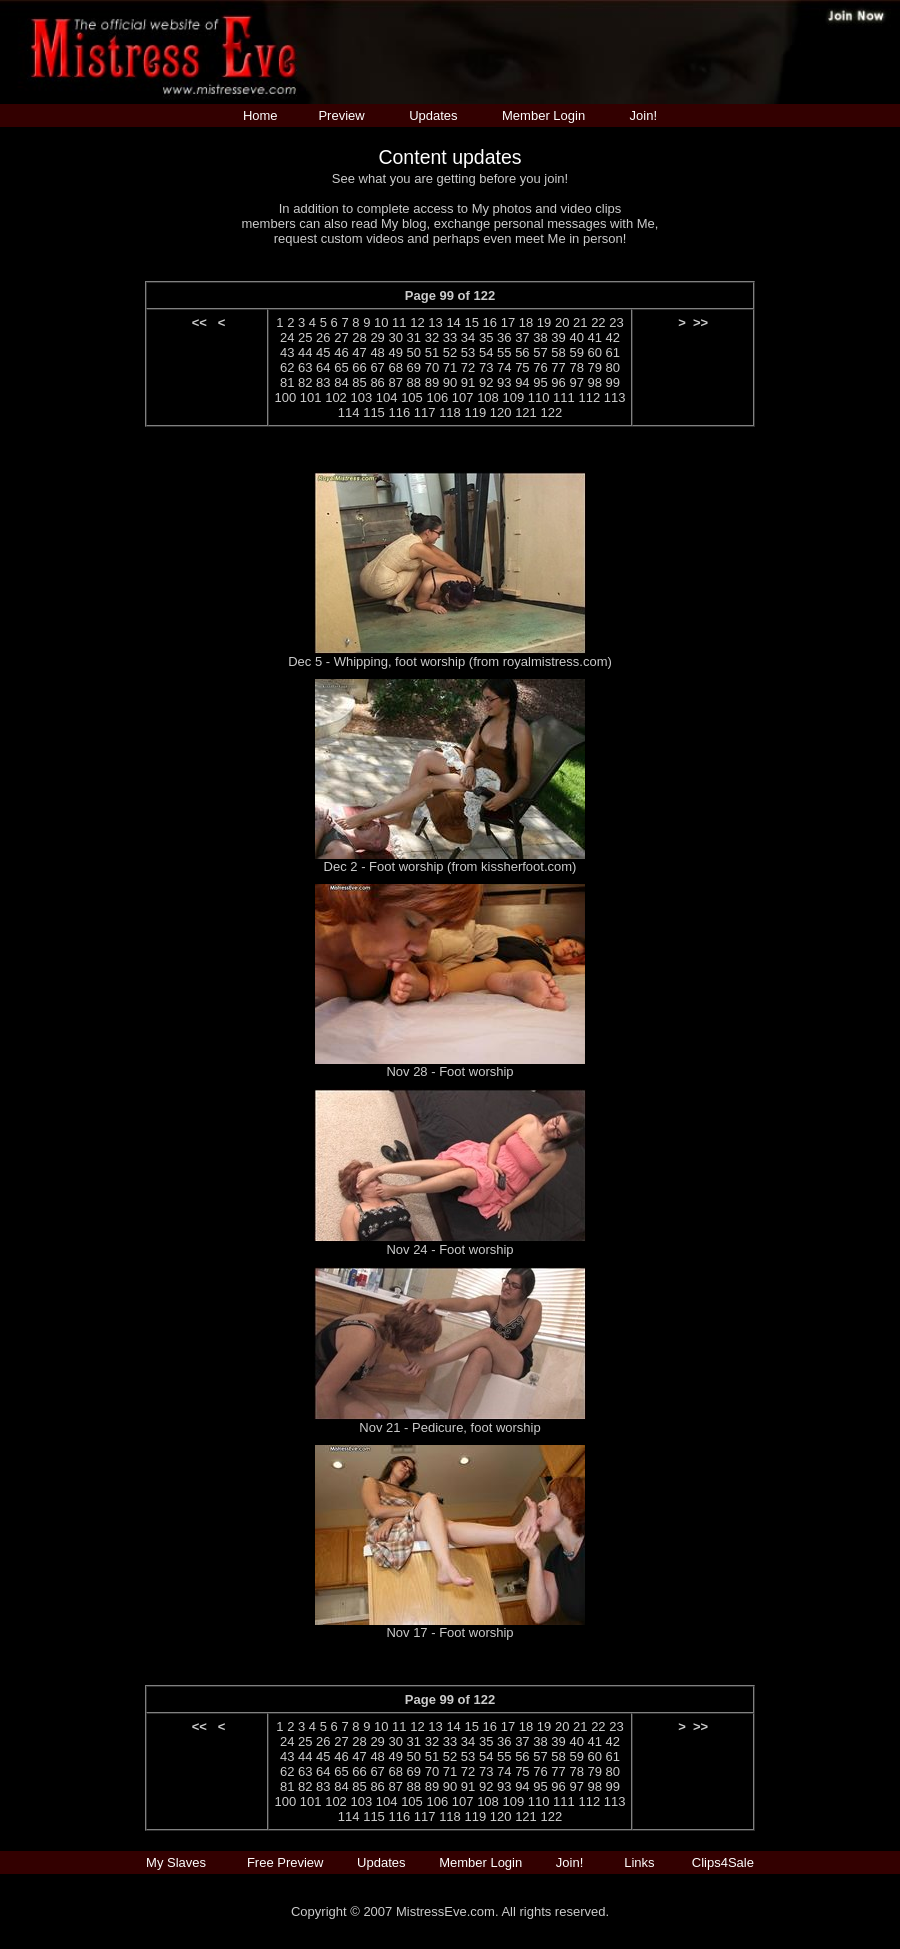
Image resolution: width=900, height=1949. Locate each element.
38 (540, 337)
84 (341, 382)
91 (468, 382)
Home (260, 115)
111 (564, 397)
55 (504, 352)
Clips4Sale (723, 1862)
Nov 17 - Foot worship (449, 1632)
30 (395, 337)
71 (450, 367)
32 (432, 337)
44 (305, 352)
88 (414, 382)
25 (305, 337)
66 (359, 367)
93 (504, 382)
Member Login (543, 115)
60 (595, 352)
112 (589, 397)
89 (432, 382)
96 (558, 382)
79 (595, 367)
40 (576, 337)
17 (508, 322)
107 (463, 397)
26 (323, 337)
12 (417, 322)
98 (595, 382)
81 (287, 382)
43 (287, 352)
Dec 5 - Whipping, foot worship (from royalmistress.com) (450, 661)
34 (468, 337)
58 (558, 352)
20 (562, 322)
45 (323, 352)
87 (395, 382)
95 (540, 382)
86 (377, 382)
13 (435, 322)
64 (323, 367)
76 (540, 367)
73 (486, 367)
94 (522, 382)
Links (639, 1862)
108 (488, 397)
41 (595, 337)
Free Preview (285, 1862)
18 (526, 322)
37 (522, 337)
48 (377, 352)
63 (305, 367)
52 (450, 352)
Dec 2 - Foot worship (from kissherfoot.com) (450, 866)
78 (576, 367)
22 (598, 322)
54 (486, 352)
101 (311, 397)
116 (399, 412)
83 (323, 382)
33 (450, 337)
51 (432, 352)
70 (432, 367)
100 (286, 397)
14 (453, 322)
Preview (341, 115)
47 (359, 352)
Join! (643, 115)
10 (381, 322)
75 (522, 367)
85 (359, 382)
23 (616, 322)
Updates (433, 115)
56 (522, 352)
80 (613, 367)
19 (544, 322)
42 (613, 337)
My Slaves (178, 1862)
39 (558, 337)
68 (395, 367)
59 (576, 352)
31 (414, 337)
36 (504, 337)
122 (551, 412)
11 (399, 322)
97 (576, 382)
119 (475, 412)
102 (336, 397)
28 (359, 337)
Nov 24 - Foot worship (449, 1249)
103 (361, 397)
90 (450, 382)
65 (341, 367)
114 (349, 412)
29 (377, 337)
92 (486, 382)
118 (450, 412)
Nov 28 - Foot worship (449, 1071)
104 (387, 397)
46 (341, 352)
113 (615, 397)
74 (504, 367)
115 (374, 412)
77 (558, 367)
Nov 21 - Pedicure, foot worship (449, 1427)
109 (513, 397)
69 (414, 367)
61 (613, 352)
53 (468, 352)
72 (468, 367)
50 (414, 352)
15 (471, 322)
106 (437, 397)
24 (287, 337)
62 (287, 367)
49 (395, 352)
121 (526, 412)
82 (305, 382)
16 (490, 322)
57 (540, 352)
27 (341, 337)
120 (501, 412)
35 (486, 337)
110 (539, 397)
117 (425, 412)
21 (580, 322)
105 (412, 397)
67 (377, 367)
